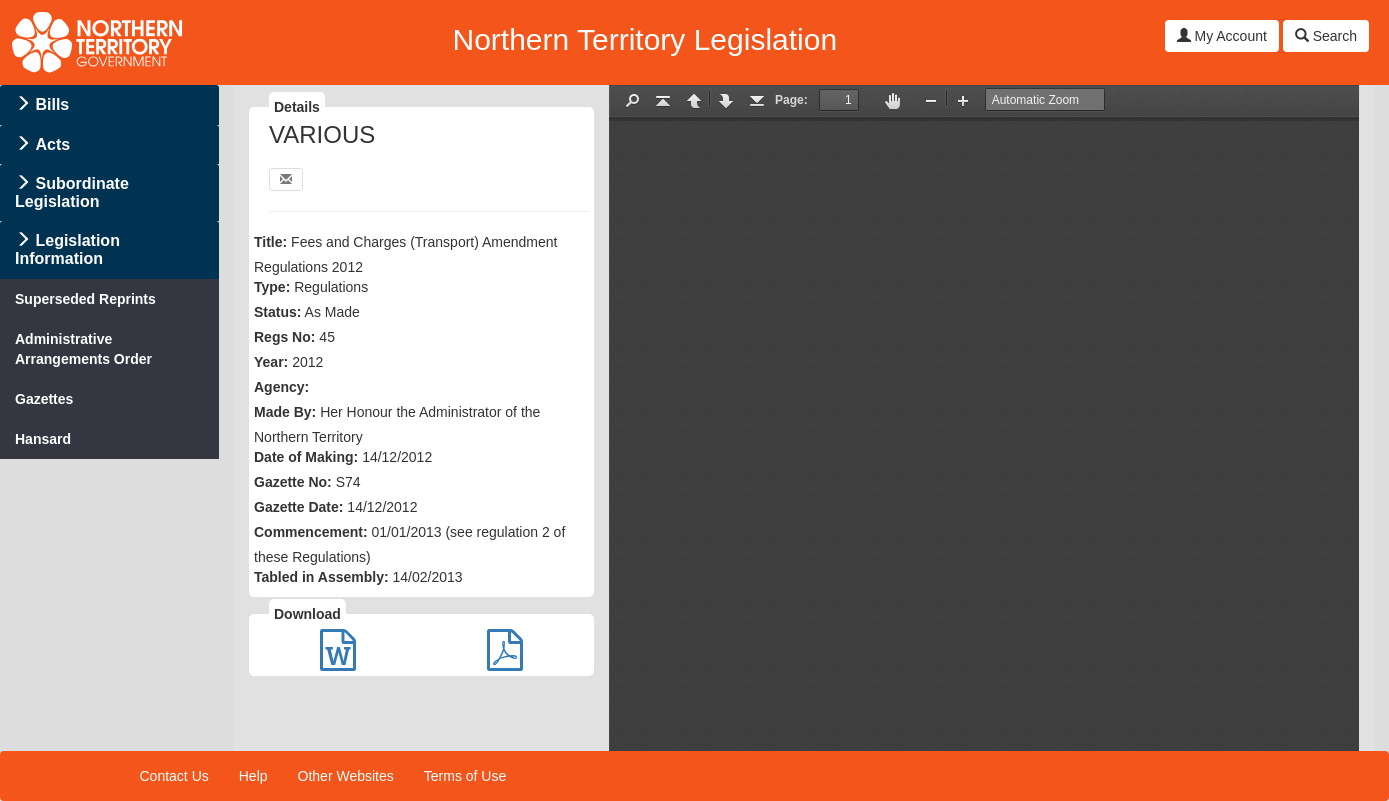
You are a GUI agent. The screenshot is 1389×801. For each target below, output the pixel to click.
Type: (272, 287)
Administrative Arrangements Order (83, 349)
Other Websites (346, 776)
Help (253, 776)
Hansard (43, 439)
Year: (271, 362)
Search (1326, 36)
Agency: (281, 387)
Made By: (285, 412)
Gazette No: (293, 482)
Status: (277, 312)
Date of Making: (306, 457)
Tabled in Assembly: (321, 577)
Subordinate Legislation (72, 192)
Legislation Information (67, 249)
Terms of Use (465, 776)
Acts (52, 144)
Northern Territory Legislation (644, 39)
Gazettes (44, 399)
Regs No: (284, 337)
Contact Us (174, 776)
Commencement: (311, 532)
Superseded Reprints (85, 299)
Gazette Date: (298, 507)
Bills (52, 104)
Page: (791, 100)
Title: (270, 242)
